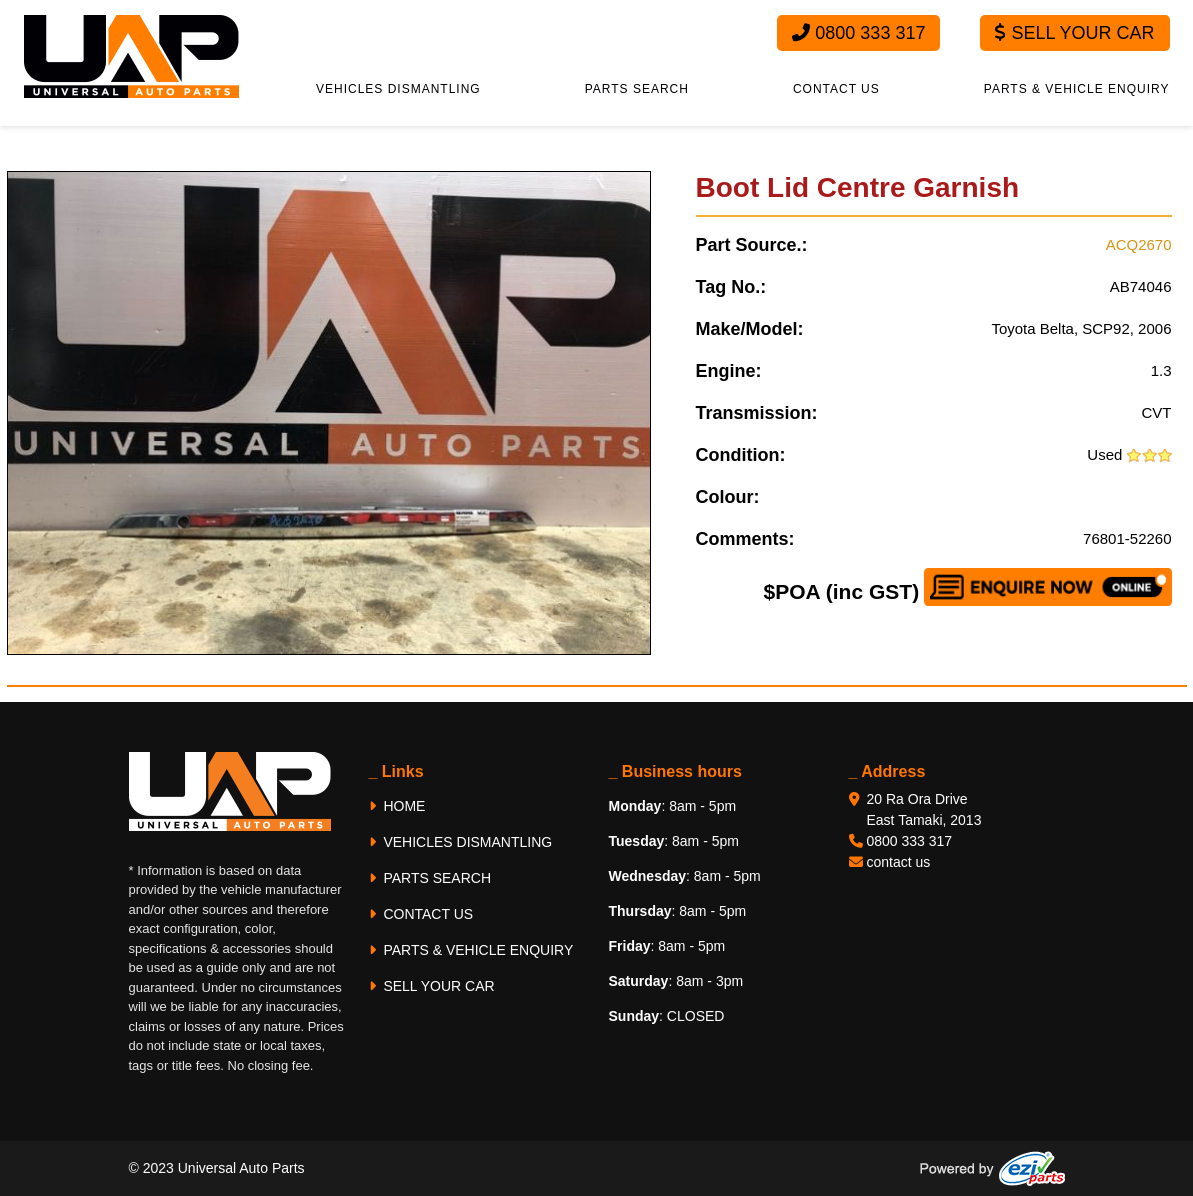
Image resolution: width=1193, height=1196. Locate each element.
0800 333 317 (858, 33)
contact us (899, 862)
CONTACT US (836, 89)
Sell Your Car (1074, 33)
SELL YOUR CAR (432, 986)
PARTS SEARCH (637, 89)
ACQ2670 (1139, 244)
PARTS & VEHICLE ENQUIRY (1077, 89)
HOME (397, 806)
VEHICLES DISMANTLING (398, 89)
